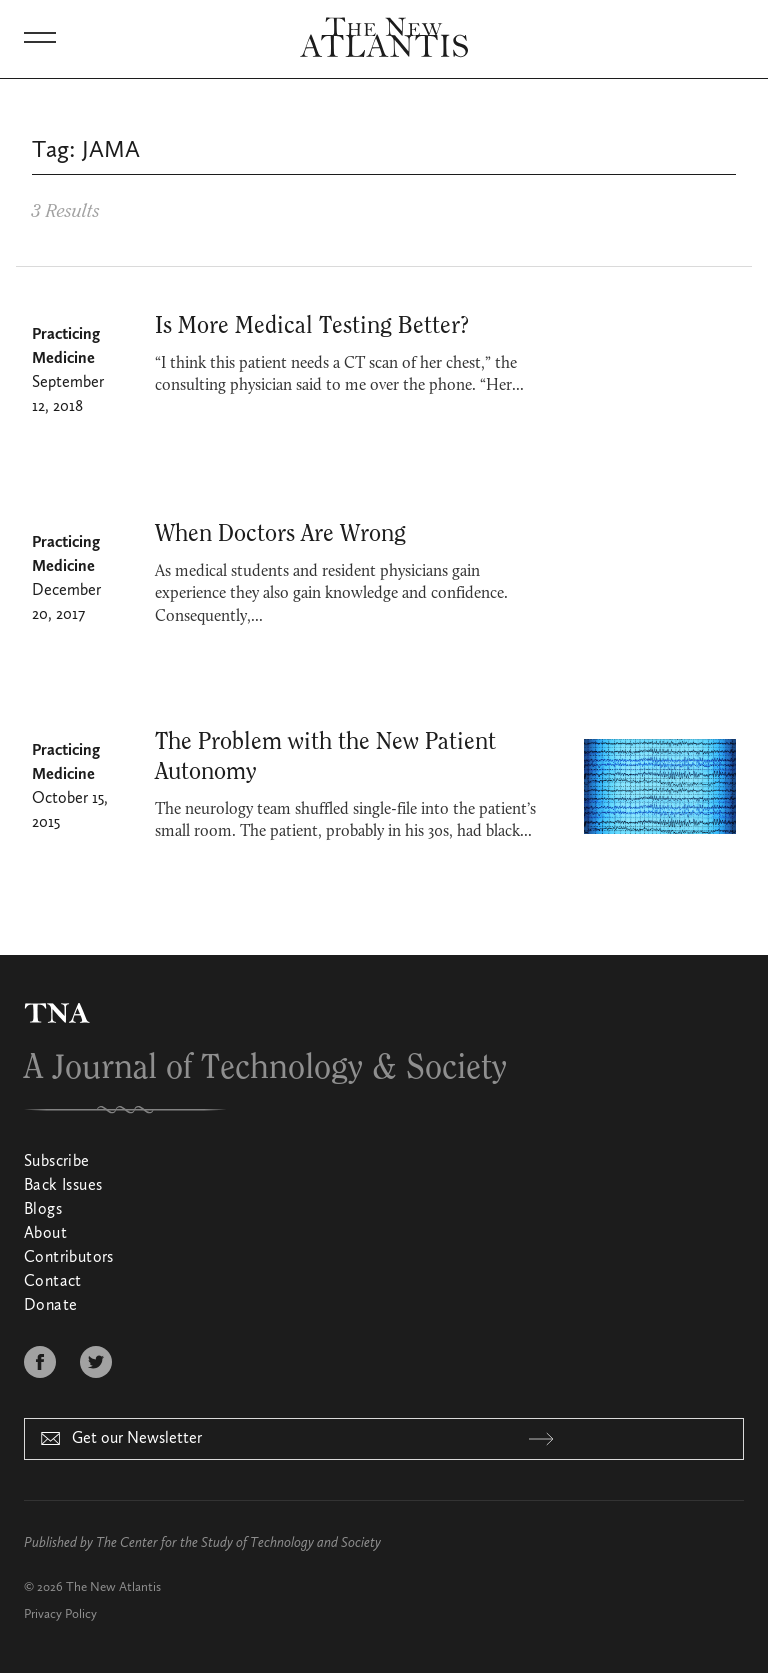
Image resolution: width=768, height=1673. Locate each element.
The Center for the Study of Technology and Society (238, 1543)
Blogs (43, 1210)
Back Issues (63, 1186)
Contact (53, 1282)
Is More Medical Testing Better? (312, 326)
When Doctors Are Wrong (280, 534)
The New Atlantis (113, 1587)
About (45, 1234)
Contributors (69, 1258)
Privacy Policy (60, 1614)
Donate (50, 1306)
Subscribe (57, 1162)
